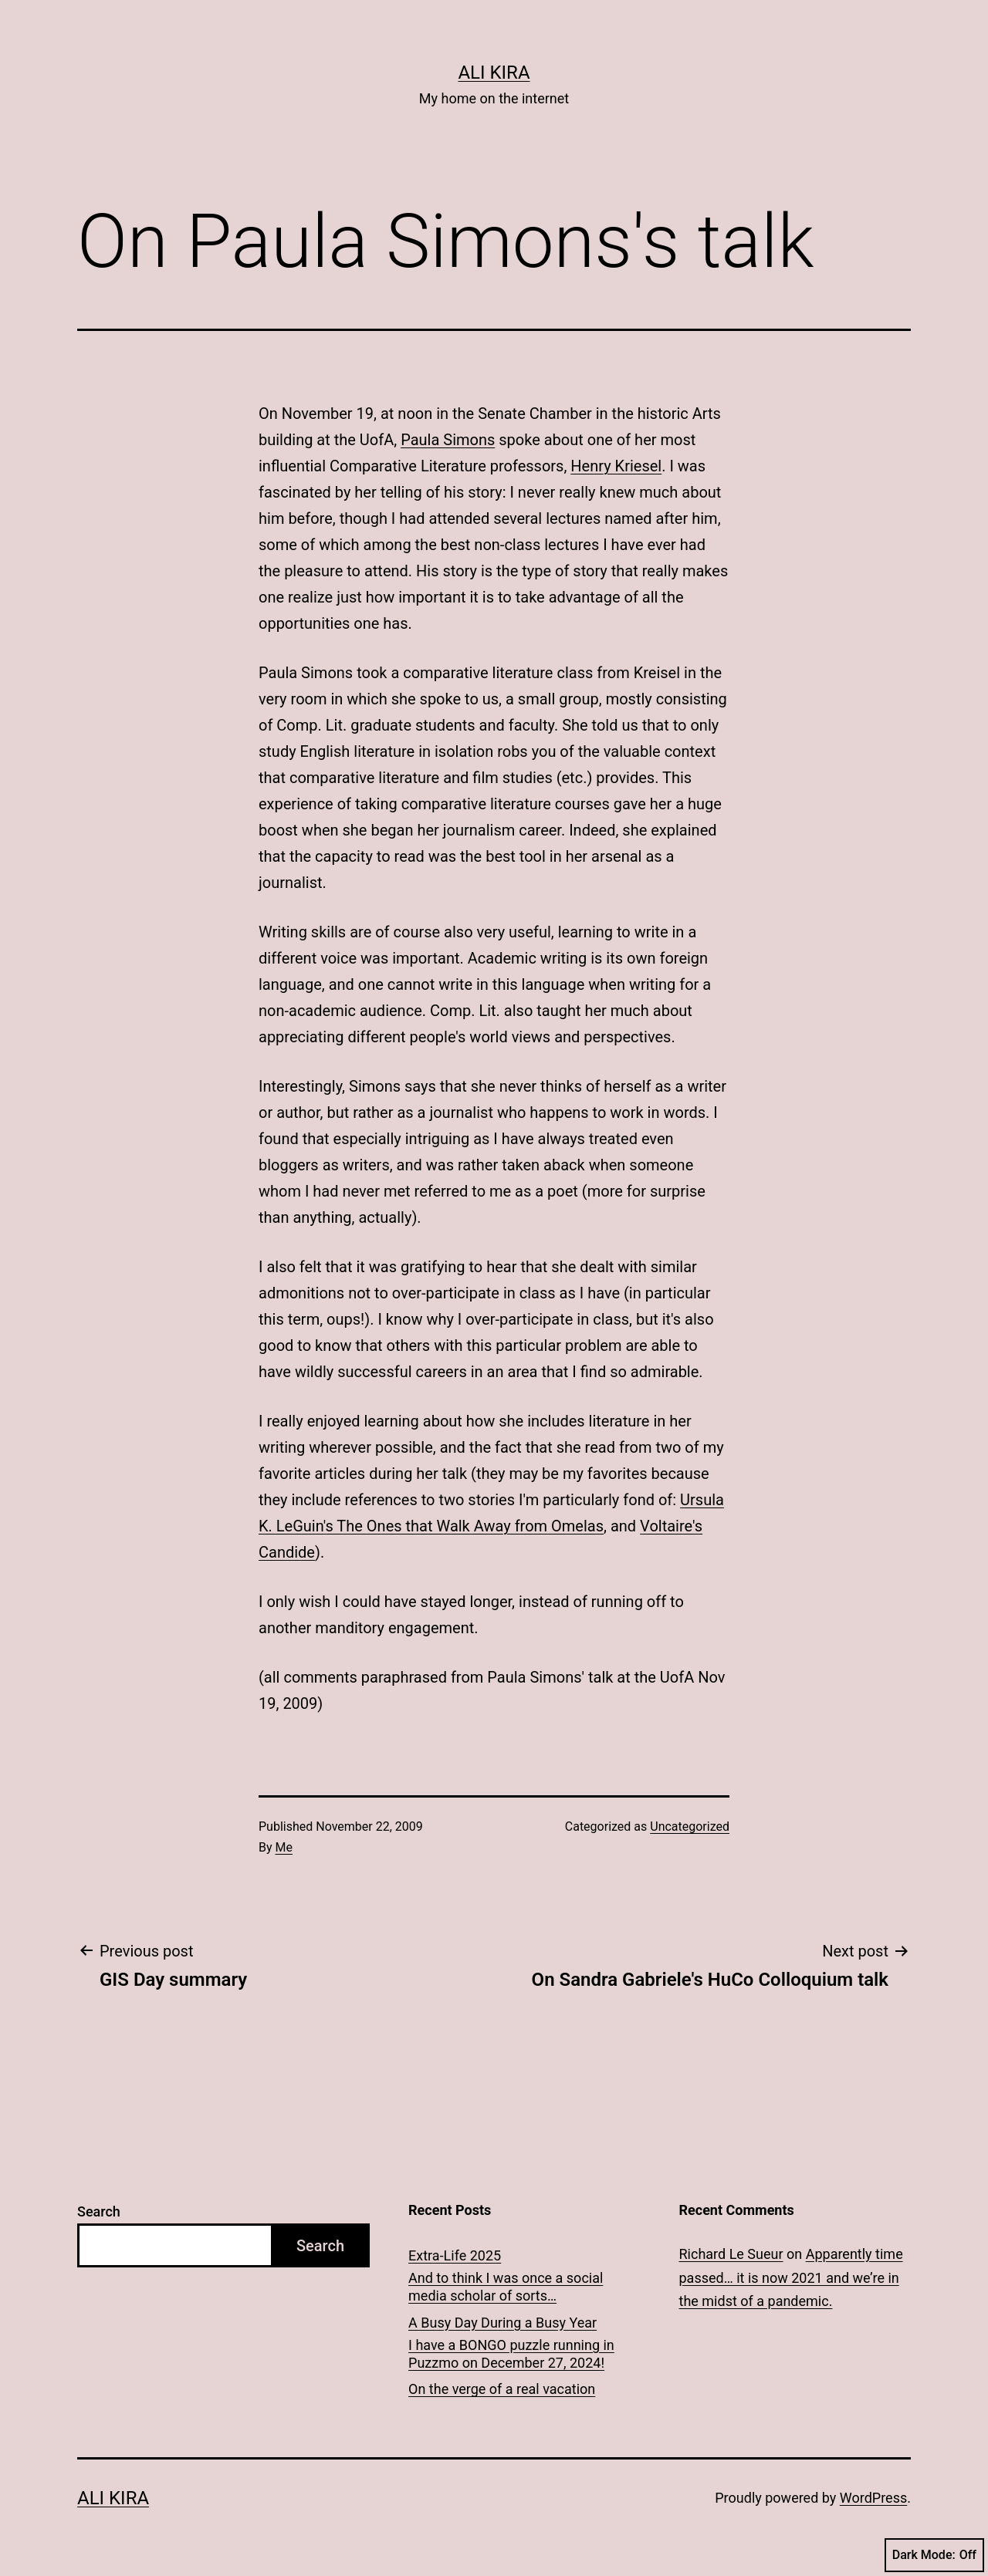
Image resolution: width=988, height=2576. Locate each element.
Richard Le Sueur (731, 2254)
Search (98, 2211)
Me (284, 1847)
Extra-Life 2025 (454, 2255)
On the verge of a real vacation (501, 2389)
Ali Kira (494, 72)
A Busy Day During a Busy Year (502, 2322)
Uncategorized (689, 1826)
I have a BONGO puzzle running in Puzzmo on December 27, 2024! (511, 2354)
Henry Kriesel (615, 466)
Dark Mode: (934, 2555)
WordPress (873, 2498)
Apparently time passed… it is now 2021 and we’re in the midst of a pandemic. (791, 2277)
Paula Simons (448, 439)
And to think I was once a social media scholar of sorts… (505, 2287)
